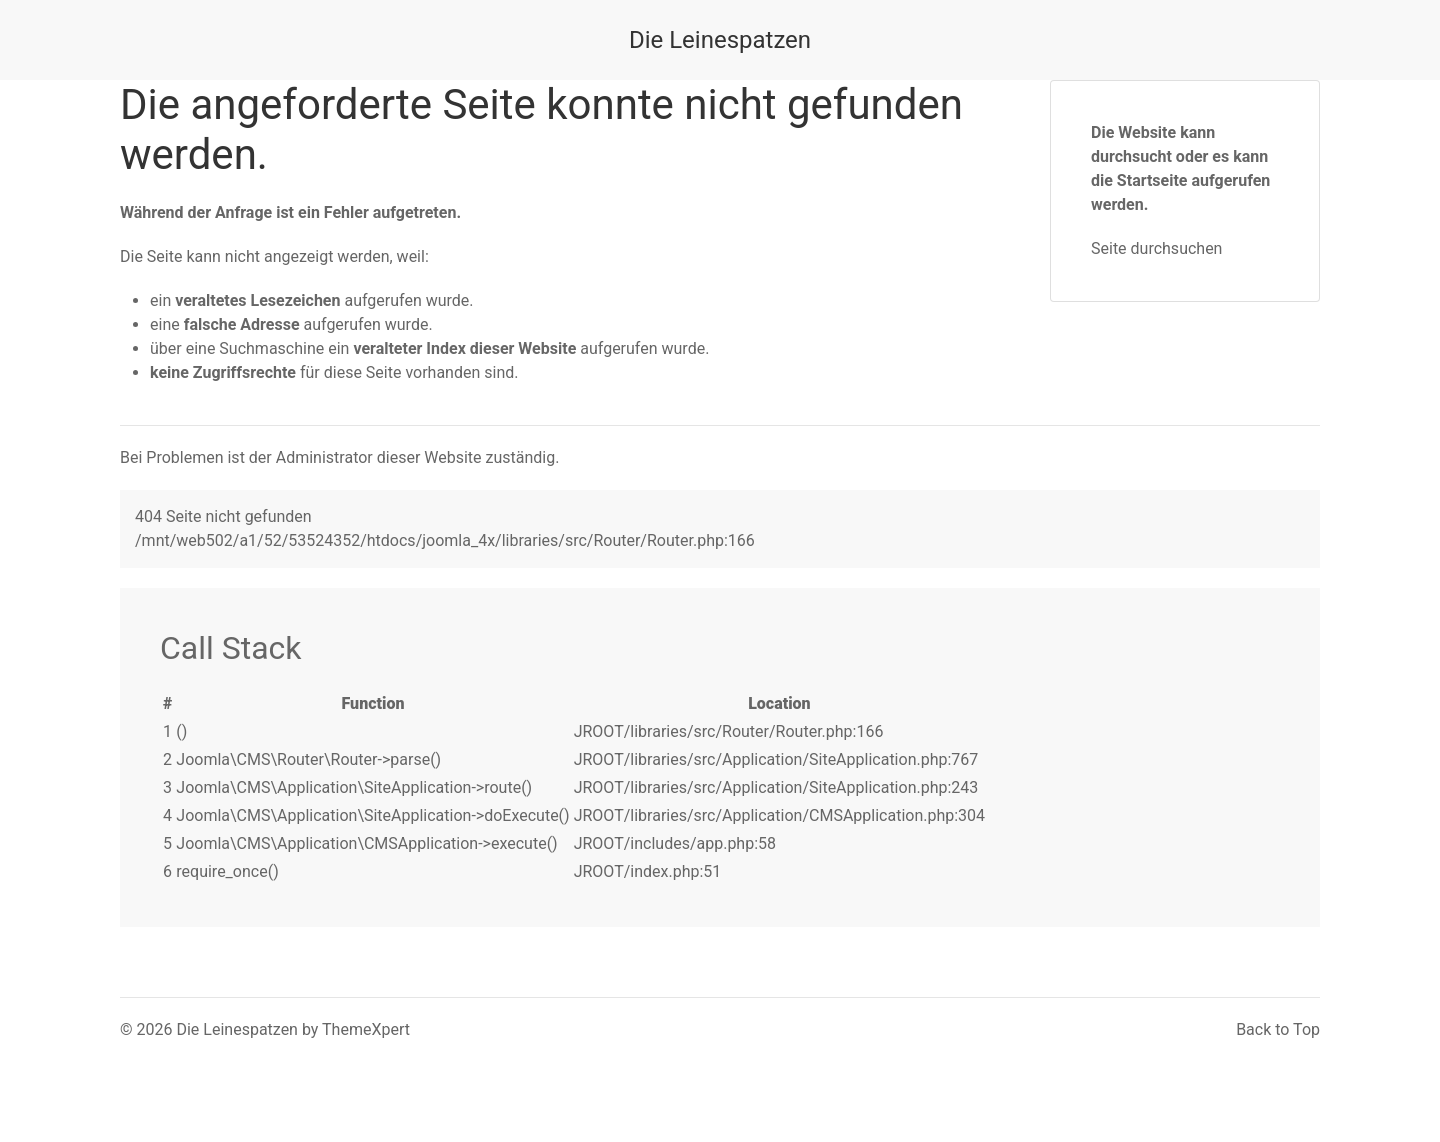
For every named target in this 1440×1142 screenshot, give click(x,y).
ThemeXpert (366, 1029)
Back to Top (1278, 1029)
